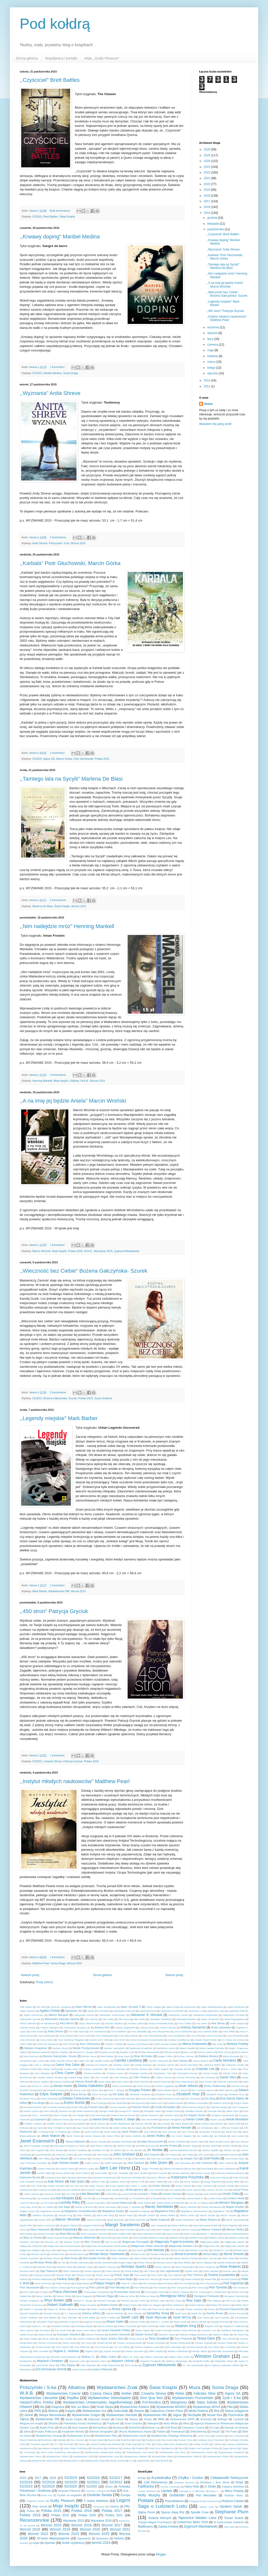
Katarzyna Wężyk (219, 2177)
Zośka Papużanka (110, 2365)
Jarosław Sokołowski (122, 2141)
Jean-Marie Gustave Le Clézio (70, 2145)
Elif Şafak (118, 2094)
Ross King (175, 2309)
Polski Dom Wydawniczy (161, 2448)
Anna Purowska (214, 2035)
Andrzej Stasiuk (167, 2027)
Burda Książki (74, 2419)
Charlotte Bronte (182, 2069)
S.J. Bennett (70, 2313)
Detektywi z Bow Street (214, 2482)
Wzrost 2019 (60, 2529)
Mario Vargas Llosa (166, 2229)
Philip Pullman (63, 2283)
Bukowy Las (152, 2427)
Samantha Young (157, 2313)
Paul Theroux (195, 2274)
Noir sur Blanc (80, 2407)
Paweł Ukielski (192, 2279)
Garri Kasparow (240, 2107)
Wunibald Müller (201, 2361)
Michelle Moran (52, 2258)
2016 (207, 207)
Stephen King (185, 2326)
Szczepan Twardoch (69, 2334)
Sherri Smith (180, 2321)
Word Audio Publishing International (60, 2452)
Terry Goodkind (159, 2338)
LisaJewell (119, 2198)
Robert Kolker (130, 2305)
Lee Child (71, 2194)
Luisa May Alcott (28, 2207)
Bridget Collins (165, 2056)
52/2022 (115, 2482)
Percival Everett (228, 2279)
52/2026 (91, 2486)
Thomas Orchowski (47, 2343)
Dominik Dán (238, 2086)
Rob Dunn (231, 2300)
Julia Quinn (158, 2163)
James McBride (133, 2136)
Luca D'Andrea (27, 2202)
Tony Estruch (62, 2347)
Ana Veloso (218, 2023)
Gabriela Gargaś (219, 2107)
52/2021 (93, 2482)
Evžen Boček (74, 2103)
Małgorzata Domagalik (135, 2241)
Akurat (28, 2415)
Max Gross (111, 2242)
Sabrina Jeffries (91, 2313)
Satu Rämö (203, 2317)
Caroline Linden (121, 2065)
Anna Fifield (229, 2031)
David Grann (122, 2081)
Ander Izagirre (237, 2023)
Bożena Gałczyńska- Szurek (60, 1398)
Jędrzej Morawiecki (174, 2168)
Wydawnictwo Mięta (162, 2456)
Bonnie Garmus (205, 2052)
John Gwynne (152, 2154)
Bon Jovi (188, 2052)
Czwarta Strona (53, 1761)
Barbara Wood (60, 2048)
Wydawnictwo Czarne (63, 2393)
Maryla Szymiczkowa (58, 2237)
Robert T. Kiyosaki (33, 2309)
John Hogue (170, 2154)
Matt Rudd (138, 2237)
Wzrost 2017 (112, 2525)
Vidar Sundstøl (41, 2351)
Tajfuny (24, 2419)
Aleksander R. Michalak (146, 2015)
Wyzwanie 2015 (103, 1251)
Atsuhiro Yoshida (114, 2044)
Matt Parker (122, 2237)
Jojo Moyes (61, 2158)
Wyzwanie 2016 (101, 2520)
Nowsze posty (30, 1975)
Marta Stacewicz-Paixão (149, 2233)
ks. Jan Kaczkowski (193, 2365)
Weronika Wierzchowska (63, 2357)
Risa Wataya (214, 2300)
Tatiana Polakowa (86, 2338)
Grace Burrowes (97, 2115)
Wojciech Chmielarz (50, 2361)
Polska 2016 (81, 2511)
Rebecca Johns (127, 2296)
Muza (194, 2387)
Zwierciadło (120, 2411)
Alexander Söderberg (160, 2019)
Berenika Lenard (107, 2052)
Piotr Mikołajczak (119, 2287)
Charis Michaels (117, 2069)
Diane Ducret (144, 2086)
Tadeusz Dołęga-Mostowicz (193, 2334)
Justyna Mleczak (46, 2168)
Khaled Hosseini (56, 2185)
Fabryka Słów (204, 2393)
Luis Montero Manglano (228, 2202)
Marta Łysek (172, 2233)
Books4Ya (135, 2427)
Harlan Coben (195, 2119)
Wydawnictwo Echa (78, 2435)
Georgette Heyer (152, 2111)
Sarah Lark (129, 2317)
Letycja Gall (192, 2194)
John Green (103, 2154)
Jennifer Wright (230, 2145)
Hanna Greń (101, 2119)
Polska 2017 (112, 2511)
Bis (42, 2407)
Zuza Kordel (131, 2365)
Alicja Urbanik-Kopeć (90, 2023)
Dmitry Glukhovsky (215, 2085)
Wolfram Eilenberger (177, 2361)
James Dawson (93, 2136)
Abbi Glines (26, 2007)
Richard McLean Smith (133, 2300)
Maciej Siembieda (159, 2207)
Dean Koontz (205, 2081)
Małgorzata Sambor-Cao (183, 2245)
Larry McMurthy (156, 2189)
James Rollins (155, 2136)
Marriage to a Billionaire (192, 2491)
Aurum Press (204, 2435)
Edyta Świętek (51, 2094)
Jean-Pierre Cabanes (101, 2145)
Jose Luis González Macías (165, 2158)
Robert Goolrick (88, 2305)
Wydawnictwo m (71, 2460)
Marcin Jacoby (207, 2215)
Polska (30, 2510)
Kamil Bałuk (207, 2168)
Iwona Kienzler (181, 2127)
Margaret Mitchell (91, 2225)
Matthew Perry (196, 2237)
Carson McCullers (188, 2065)
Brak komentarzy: (60, 210)
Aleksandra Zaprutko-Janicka (62, 2019)
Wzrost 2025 (99, 2534)
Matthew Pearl (40, 1963)
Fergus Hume (241, 2103)
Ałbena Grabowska (194, 2044)
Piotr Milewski (141, 2287)
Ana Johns (201, 2023)
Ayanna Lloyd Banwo (138, 2044)
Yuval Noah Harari (45, 2365)
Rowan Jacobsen (194, 2309)
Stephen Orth (212, 2326)
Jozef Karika (211, 2158)
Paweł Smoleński (171, 2279)
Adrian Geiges (153, 2007)
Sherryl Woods (199, 2321)
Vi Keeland (230, 2347)
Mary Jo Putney (32, 2237)
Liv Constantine (137, 2198)
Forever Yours (185, 2440)
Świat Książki (67, 216)
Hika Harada (163, 2123)
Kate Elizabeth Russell (32, 2181)
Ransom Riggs (105, 2296)
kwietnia (213, 356)
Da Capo (214, 2427)
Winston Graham (212, 2356)
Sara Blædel (49, 2317)
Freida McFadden (165, 2107)
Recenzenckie (34, 2520)
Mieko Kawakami (120, 2258)
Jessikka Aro (98, 2150)
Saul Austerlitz (222, 2317)
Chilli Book (170, 2427)
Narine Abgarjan (204, 2262)
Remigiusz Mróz (173, 2296)
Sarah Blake (88, 2317)
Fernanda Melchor (33, 2107)
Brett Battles (51, 216)
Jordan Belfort (139, 2158)
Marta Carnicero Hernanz (93, 2233)
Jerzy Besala (56, 2150)
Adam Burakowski (106, 2007)
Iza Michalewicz (205, 2127)
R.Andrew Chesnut (179, 2292)
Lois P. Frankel (174, 2198)
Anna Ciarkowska (183, 2031)
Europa (125, 2495)
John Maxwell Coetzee (226, 2154)
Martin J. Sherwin (209, 2233)
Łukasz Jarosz (79, 2369)
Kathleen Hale (97, 2181)
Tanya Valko (48, 2338)
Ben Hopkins (62, 2052)
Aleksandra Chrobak (234, 2015)
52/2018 (26, 2482)
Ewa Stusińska (119, 2103)
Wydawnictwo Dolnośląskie (109, 2398)
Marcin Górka (64, 758)
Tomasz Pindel (225, 2343)
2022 (207, 172)
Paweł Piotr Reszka (148, 2279)
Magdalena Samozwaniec (194, 2211)
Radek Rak (25, 2296)
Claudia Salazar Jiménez (50, 2077)
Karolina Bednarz (181, 2173)
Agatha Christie (50, 2010)
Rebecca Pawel (147, 2296)
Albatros (76, 2387)
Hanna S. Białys (124, 2119)
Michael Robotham (160, 2254)
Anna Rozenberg (236, 2035)
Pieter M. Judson (129, 2283)
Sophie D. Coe (38, 2326)
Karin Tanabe (141, 2173)
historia (119, 2538)
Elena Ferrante (100, 2094)
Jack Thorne (187, 2131)
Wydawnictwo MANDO (171, 2407)
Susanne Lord (208, 2330)
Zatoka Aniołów (168, 2526)
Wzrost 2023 (68, 2534)
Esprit (138, 2440)
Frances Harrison (118, 2107)
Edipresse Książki (99, 2419)
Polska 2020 (87, 2515)
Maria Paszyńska (66, 2229)
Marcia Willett (167, 2215)
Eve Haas (54, 2103)
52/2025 (70, 2486)
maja (210, 350)
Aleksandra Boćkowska (205, 2015)
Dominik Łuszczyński (58, 2090)
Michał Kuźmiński (186, 2254)
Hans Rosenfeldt (149, 2119)
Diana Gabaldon (91, 2086)
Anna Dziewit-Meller (207, 2031)
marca (211, 362)
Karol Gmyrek (159, 2173)
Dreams (139, 2411)
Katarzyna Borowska (77, 2177)
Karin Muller (101, 2173)
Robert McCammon (220, 2305)
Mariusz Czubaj (189, 2229)
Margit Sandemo (122, 2224)
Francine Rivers (140, 2107)
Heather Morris (54, 2123)
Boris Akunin (242, 2052)
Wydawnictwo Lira (94, 2411)
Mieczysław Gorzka (94, 2258)
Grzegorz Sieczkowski (222, 2115)
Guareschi (40, 2119)
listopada (213, 223)
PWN (37, 2411)
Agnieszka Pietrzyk (238, 2010)
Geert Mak (48, 2111)
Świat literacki (161, 2460)
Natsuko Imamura (107, 2267)
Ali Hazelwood (47, 2023)
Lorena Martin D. (195, 2198)
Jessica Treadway (77, 2150)
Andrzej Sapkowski (125, 2027)
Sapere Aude (206, 2506)
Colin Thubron (141, 2077)
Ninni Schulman (207, 2267)
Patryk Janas (103, 2275)
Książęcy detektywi (233, 2486)
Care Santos (180, 2060)
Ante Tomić (119, 2039)
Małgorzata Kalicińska (31, 2246)
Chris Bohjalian (42, 2073)
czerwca (213, 344)
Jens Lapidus (37, 2150)
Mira (216, 2411)
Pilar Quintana (150, 2283)
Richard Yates (157, 2300)
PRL (127, 2506)
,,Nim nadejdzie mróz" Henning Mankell (67, 926)
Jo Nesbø (155, 2150)
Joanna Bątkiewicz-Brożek (183, 2150)
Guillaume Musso (60, 2119)
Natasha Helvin (65, 2267)
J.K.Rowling (60, 2131)
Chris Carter (64, 2073)
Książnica (57, 2407)
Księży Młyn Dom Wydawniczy (172, 2444)
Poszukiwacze (174, 2501)
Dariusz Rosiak (84, 2081)
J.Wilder (75, 2131)
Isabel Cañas (120, 2127)
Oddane (74, 1080)
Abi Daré (41, 2007)
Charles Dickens (139, 2069)
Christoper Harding (138, 2073)
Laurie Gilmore (31, 2194)
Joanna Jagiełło (210, 2150)
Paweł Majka (125, 2279)
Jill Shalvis (115, 2150)
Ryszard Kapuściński (231, 2309)
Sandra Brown (215, 2313)
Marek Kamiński (137, 2219)
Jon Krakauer (80, 2158)
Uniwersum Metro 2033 (192, 2522)
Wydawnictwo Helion (31, 2456)
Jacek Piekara (129, 2131)
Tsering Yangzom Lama (147, 2347)
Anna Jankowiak (46, 2035)
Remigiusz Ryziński (234, 2296)
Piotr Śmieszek (240, 2287)
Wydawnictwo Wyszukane (45, 2460)
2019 (207, 189)
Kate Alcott (239, 2177)
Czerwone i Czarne (193, 2427)
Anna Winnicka (28, 2039)
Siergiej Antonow (220, 2321)
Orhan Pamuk (112, 2271)
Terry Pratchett (183, 2338)
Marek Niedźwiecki (185, 2219)
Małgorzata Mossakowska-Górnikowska (106, 2246)
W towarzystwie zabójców (229, 2522)
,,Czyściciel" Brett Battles (50, 80)
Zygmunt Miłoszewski (159, 2365)
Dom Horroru (77, 2440)
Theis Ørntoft (228, 2338)
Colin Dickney (121, 2077)
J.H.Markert (44, 2131)
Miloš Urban (228, 2258)
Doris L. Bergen (116, 2090)
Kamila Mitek (44, 2173)
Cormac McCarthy (185, 2077)
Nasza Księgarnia (236, 2411)
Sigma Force (146, 2512)
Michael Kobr (58, 2254)
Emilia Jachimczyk (105, 2098)
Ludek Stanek (144, 2202)
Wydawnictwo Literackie (39, 2398)
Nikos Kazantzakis (184, 2267)
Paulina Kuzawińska (221, 2275)
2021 (207, 178)
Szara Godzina (103, 1398)
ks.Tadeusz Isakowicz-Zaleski (224, 2365)
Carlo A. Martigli (42, 2065)
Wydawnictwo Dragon (86, 2415)
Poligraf (140, 2448)
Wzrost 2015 (78, 543)
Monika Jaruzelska (103, 2262)
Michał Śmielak (234, 2254)
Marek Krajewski (160, 2219)
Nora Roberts (230, 2267)
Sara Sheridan (69, 2317)
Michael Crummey (198, 2250)
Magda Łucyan (27, 2211)
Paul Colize (157, 2275)
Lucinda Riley (69, 2202)
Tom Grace (86, 2343)
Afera (186, 2423)
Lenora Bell (127, 2194)
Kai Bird (192, 2168)
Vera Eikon (214, 2347)
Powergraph (178, 2431)
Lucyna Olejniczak (121, 2202)
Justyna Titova (66, 2168)
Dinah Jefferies (188, 2086)
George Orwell (106, 2111)
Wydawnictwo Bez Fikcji (172, 2452)
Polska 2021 (114, 2515)
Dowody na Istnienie (236, 2427)
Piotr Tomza (198, 2287)
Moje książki (61, 1080)
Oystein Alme (191, 2271)
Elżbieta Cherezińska (76, 2098)
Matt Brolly (106, 2237)
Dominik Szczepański (31, 2090)
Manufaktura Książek (48, 2448)
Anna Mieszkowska (153, 2035)
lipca (210, 339)
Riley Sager (193, 2300)
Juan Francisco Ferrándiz (33, 2163)
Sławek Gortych (144, 2334)
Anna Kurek (84, 2035)
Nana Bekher (184, 2262)
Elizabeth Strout (28, 2098)
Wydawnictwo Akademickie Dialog (103, 2452)
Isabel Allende (101, 2127)
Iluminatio (68, 2444)
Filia (230, 2407)
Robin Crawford (99, 2309)
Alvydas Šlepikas (114, 2023)
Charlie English (161, 2069)
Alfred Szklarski (28, 2023)
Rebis (179, 2393)
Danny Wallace (41, 2081)
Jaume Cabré (197, 2141)
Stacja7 (215, 2431)
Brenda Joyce (89, 2056)
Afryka (109, 2486)
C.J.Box (40, 2060)
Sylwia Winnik (45, 2334)
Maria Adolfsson (179, 2225)
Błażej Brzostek (231, 2056)
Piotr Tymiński (218, 2287)
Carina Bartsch (200, 2060)
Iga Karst (38, 2127)
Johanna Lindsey (65, 2154)
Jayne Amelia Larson (219, 2141)
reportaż (49, 2543)
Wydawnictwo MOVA (206, 2407)
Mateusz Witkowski (84, 2237)
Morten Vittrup (144, 2262)
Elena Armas (79, 2094)
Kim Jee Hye (77, 2185)
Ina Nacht (67, 2127)
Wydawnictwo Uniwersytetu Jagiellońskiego (98, 2402)
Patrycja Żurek (83, 2275)
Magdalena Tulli (220, 2211)
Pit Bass (43, 2292)
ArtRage (222, 2419)
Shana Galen (115, 2321)
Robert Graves (109, 2304)
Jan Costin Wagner (181, 2136)
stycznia (213, 373)
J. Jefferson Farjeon (228, 2127)
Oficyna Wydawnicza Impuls (135, 2431)
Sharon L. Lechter (159, 2321)
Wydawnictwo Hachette (121, 2415)
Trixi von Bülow (122, 2347)
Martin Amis (189, 2233)
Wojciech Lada (77, 2361)
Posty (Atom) (44, 1982)
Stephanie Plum (231, 2511)
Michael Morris (77, 2254)
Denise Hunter (62, 2086)
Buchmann (47, 2440)
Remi (181, 2448)
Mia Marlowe (156, 2250)
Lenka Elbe (111, 2194)
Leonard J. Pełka (148, 2193)
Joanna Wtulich (43, 2154)
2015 (207, 213)
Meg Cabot (51, 2250)
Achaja (142, 2477)
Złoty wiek (229, 2526)
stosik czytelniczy (73, 2543)
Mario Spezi (145, 2229)
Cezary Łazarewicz (93, 2069)
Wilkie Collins (108, 2356)
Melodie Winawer (96, 2250)
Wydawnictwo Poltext (218, 2456)
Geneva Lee (65, 2111)
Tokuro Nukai (69, 2343)
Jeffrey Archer (124, 2145)
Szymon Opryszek (119, 2334)
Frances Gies (96, 2107)
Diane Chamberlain (122, 2086)
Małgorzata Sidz (211, 2246)
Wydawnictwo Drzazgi (49, 2435)
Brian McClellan (143, 2056)
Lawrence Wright (52, 2194)
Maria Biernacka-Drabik (205, 2225)
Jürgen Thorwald (150, 2168)
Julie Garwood (204, 2162)
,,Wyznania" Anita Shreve (50, 393)
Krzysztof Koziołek (46, 2189)
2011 (207, 386)
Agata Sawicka (27, 2010)
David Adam (104, 2081)
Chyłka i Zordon (190, 2478)
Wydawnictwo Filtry (106, 2435)
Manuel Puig (65, 2215)
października (216, 229)
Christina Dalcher (92, 2073)
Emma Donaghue (149, 2098)
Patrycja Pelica (63, 2275)
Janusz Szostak (98, 2141)
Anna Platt (196, 2035)
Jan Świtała (220, 2136)
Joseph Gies (191, 2158)
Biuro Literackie (236, 2435)
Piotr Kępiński (77, 2287)
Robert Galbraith (60, 2305)
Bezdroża (118, 2427)
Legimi (123, 2500)
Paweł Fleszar (106, 2279)
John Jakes (187, 2154)
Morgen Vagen (125, 2262)
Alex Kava (124, 2019)
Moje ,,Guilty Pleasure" (101, 58)
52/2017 (115, 2478)
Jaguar (177, 2415)
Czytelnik (238, 2419)
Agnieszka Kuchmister (172, 2010)
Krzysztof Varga (93, 2189)
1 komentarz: (58, 366)
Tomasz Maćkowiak (180, 2343)
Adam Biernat (83, 2006)
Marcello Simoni (146, 2215)
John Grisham (124, 2154)
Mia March (137, 2250)
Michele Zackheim (29, 2258)
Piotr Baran (168, 2283)
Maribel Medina (53, 373)
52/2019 (48, 2482)
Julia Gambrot (135, 2162)
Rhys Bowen (54, 2300)
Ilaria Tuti (52, 2127)
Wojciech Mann (98, 2361)
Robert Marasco (197, 2305)
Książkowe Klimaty (73, 2431)
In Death (210, 2486)
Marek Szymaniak (235, 2219)
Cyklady (62, 2440)
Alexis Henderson (210, 2019)
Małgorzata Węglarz (30, 2250)
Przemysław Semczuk (127, 2291)
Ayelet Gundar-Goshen (165, 2044)
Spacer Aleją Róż (172, 2512)
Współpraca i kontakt (61, 58)
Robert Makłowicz (175, 2305)
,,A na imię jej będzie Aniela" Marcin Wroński (73, 1101)
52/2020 (71, 2482)
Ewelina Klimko (175, 2103)
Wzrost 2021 (120, 2529)
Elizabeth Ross (236, 2094)
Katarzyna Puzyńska (187, 2177)
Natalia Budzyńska (227, 2262)
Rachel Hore (238, 2292)
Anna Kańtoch (66, 2035)
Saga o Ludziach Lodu (162, 2506)
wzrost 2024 (101, 2543)
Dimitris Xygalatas (164, 2086)
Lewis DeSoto (210, 2194)
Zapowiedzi (84, 2538)
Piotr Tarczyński (179, 2287)
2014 (207, 380)
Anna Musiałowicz (176, 2035)
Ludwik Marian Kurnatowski (170, 2202)
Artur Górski (69, 2044)
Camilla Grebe (101, 2060)
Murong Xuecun (164, 2262)
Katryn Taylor (156, 2181)
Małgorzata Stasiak (234, 2246)
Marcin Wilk (44, 2219)
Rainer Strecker (44, 2296)
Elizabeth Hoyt (188, 2094)
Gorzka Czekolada (170, 2486)
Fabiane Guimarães (198, 2103)
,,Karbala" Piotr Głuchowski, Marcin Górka (70, 563)
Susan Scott (161, 2330)
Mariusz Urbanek (211, 2229)
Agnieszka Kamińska (98, 2010)
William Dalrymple (154, 2357)
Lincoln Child (230, 2194)
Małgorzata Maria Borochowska (64, 2246)
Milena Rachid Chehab (185, 2258)
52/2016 (93, 2478)
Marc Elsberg (84, 2215)
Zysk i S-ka (231, 2398)
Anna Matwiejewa (104, 2035)
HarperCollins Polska (36, 2402)
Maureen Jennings (30, 2242)
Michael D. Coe (221, 2250)
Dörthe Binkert (164, 2090)
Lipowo (166, 2491)
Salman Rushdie (114, 2313)
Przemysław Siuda (155, 2292)
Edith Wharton (226, 2090)
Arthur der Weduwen (47, 2044)
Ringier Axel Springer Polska (203, 2448)
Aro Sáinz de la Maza (233, 2039)
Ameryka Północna (69, 2490)
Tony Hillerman (82, 2347)
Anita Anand (36, 2031)
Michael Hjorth (38, 2254)
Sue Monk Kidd (63, 2330)
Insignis (70, 2411)
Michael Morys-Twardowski (107, 2254)
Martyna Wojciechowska (236, 2233)
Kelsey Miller (233, 2181)
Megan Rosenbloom (71, 2250)
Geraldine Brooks (194, 2111)
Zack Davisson (88, 2365)
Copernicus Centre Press (166, 2411)
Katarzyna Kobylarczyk (104, 2177)
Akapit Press (47, 2427)
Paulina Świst (65, 2279)
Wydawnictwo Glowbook (231, 2452)
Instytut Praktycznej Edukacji (105, 2444)
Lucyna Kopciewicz (96, 2202)
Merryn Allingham (118, 2250)
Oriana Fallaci (131, 2271)
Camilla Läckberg (128, 2060)
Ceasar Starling (50, 2069)
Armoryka (206, 2419)
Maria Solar (89, 2229)
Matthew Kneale (156, 2237)
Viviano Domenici (134, 2351)
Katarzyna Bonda (30, 2177)
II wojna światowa (96, 2501)
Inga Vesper (82, 2127)
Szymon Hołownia (95, 2334)
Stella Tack (165, 2326)
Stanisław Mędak (84, 2326)
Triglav (244, 2448)
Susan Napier (142, 2330)
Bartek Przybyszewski (86, 2048)
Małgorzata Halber (210, 2242)
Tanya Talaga (30, 2338)
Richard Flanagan (106, 2300)
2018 (207, 195)
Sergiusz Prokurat (92, 2321)
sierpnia (212, 333)
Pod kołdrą (55, 23)
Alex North (139, 2019)
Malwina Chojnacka (42, 2215)
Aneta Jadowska (221, 2027)
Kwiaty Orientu (201, 2444)
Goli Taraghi (78, 2115)
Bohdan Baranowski (148, 2052)
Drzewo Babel (96, 2440)
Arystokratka (161, 2478)
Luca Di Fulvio (46, 2202)
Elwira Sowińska (49, 2098)
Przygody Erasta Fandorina (203, 2501)
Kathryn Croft (138, 2181)
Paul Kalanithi (175, 2275)
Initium (81, 2444)
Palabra (161, 2431)
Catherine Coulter (235, 2065)
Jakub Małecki (50, 2136)
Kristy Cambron (204, 2185)
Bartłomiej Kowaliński (141, 2048)
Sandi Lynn (181, 2313)
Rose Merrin (158, 2309)
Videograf (152, 2423)
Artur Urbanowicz (90, 2043)
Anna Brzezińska (161, 2031)
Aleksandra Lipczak (30, 2019)
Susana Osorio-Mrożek (184, 2330)
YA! (131, 2460)
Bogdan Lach (127, 2052)
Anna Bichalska (139, 2031)
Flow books (167, 2440)
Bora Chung (224, 2052)
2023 (207, 167)
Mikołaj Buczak (161, 2258)
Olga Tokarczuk (49, 2271)
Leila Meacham (90, 2194)
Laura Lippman (194, 2189)
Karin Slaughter (120, 2173)
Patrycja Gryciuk (73, 1761)
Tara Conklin (66, 2338)
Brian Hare (123, 2056)
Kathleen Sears (118, 2181)
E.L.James (181, 2090)
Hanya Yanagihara (172, 2119)
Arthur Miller (26, 2044)
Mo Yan (62, 2262)
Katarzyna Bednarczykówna (230, 2173)
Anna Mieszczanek (128, 2035)
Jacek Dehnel (92, 2131)
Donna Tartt (97, 2090)
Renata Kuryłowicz (30, 2300)
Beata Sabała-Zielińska (211, 2048)
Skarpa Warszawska (52, 2415)
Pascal (119, 2419)
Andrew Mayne (28, 2027)
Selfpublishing (198, 2431)
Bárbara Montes (208, 2056)
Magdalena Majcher (139, 2211)
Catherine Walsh (28, 2069)
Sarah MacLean (156, 2317)
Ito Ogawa (137, 2127)
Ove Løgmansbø (169, 2271)
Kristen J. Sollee (139, 2185)
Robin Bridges (78, 2309)
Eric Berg (209, 2098)
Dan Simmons (207, 2077)
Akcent (63, 2427)
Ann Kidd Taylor (76, 2031)
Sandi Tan (196, 2313)
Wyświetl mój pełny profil (215, 424)
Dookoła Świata (99, 2495)
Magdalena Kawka (113, 2211)
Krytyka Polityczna (46, 2431)
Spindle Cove (199, 2512)
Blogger (161, 2554)
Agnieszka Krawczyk (124, 2010)
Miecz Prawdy (234, 2491)
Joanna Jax (229, 2150)
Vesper (148, 2419)
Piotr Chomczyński (209, 2283)
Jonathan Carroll (100, 2158)
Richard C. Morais (83, 2300)
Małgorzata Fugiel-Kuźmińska (174, 2241)
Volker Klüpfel (155, 2351)
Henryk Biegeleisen (120, 2123)
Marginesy (178, 2402)
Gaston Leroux (31, 2111)
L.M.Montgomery (134, 2189)
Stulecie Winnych (160, 2518)
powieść (24, 2543)
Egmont (112, 2440)
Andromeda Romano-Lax (77, 2027)
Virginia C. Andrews (66, 2351)
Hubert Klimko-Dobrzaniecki (208, 2123)
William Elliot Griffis (179, 2357)
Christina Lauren (115, 2073)
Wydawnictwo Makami (135, 2456)
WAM (161, 2419)
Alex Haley (108, 2019)
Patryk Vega (121, 2274)
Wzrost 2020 (90, 2529)
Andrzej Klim (102, 2027)
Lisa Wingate (103, 2198)
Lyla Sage (64, 2206)
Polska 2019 (60, 2515)
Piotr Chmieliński (186, 2283)
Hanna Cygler (81, 2119)
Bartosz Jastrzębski (114, 2048)
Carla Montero (224, 2060)
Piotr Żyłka (29, 2292)
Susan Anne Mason (86, 2330)
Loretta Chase (215, 2198)
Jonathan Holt (120, 2158)
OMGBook (112, 2448)
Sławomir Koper (166, 2334)
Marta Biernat (67, 2233)
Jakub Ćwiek (73, 2136)
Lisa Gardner (43, 2198)
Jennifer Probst (168, 2145)
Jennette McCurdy (145, 2145)
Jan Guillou (203, 2136)
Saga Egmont (230, 2448)
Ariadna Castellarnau (179, 2039)
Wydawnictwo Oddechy (190, 2456)
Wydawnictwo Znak (117, 2387)
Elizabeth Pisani (215, 2094)
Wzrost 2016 (81, 2525)
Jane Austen (237, 2136)
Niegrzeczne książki (31, 2423)
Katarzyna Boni (53, 2177)
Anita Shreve (39, 543)
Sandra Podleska (29, 2317)
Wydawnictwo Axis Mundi (140, 2452)
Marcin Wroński (41, 1251)
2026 (207, 149)
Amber (126, 2393)
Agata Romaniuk (236, 2007)
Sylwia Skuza (27, 2334)
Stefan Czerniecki (127, 2326)
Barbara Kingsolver (35, 2048)
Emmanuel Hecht (171, 2098)
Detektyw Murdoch (184, 2482)
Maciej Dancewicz (107, 2207)
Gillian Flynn (232, 2111)
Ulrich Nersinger (172, 2347)
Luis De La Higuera (199, 2202)
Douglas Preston (140, 2090)
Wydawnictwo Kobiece (134, 2407)
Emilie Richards (127, 2098)
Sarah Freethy (108, 2317)
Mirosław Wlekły (43, 2262)
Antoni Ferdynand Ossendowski (146, 2039)
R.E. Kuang (200, 2292)
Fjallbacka (146, 2486)
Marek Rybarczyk (210, 2219)
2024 (207, 161)
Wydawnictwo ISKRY (57, 2456)
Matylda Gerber (236, 2237)
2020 (207, 184)
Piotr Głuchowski (83, 758)
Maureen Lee (52, 2242)
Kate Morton (56, 2181)
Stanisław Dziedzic (61, 2326)
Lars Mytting (175, 2189)
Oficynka (53, 2423)
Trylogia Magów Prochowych (155, 2522)
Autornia (219, 2435)
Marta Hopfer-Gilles (121, 2233)
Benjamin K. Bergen (83, 2052)
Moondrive (97, 2448)
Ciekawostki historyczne (229, 2478)
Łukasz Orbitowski (102, 2369)
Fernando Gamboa (57, 2107)
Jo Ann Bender (134, 2150)
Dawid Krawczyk (162, 2081)
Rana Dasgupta (83, 2296)
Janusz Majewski (75, 2141)
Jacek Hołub (110, 2131)
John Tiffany (44, 2158)
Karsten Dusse (202, 2173)
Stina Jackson (27, 2330)
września (213, 327)
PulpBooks (113, 2423)
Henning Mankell (42, 1080)
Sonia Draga (70, 373)
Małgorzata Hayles (234, 2242)
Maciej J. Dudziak (130, 2207)
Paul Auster (140, 2275)
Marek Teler (26, 2225)
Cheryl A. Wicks (229, 2069)
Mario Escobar (127, 2229)
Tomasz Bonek (104, 2343)
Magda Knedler (235, 2206)
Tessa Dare (206, 2338)
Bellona (53, 2411)
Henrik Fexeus (97, 2123)
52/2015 (37, 216)
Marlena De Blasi (42, 906)
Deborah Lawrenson (227, 2081)
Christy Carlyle (210, 2073)
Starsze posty (174, 1975)
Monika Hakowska (79, 2262)
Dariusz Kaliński (62, 2081)
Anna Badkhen (118, 2031)
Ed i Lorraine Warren (203, 2090)
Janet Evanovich (37, 2140)
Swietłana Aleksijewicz (232, 2330)
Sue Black (44, 2330)
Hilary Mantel (182, 2123)
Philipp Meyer (82, 2283)
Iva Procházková (157, 2127)
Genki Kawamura (85, 2111)
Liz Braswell (155, 2198)
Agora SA (49, 758)
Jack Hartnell (150, 2131)
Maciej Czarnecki (84, 2207)
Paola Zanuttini (211, 2271)
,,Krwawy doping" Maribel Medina (60, 236)
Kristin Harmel (183, 2185)
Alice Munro (67, 2023)
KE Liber (146, 2444)
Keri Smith (36, 2185)
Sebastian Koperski (68, 2321)
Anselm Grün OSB (99, 2039)
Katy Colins (173, 2181)
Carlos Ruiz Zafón (68, 2065)
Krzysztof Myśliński (71, 2189)
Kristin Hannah (161, 2185)
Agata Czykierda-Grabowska (181, 2007)
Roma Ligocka (121, 2309)
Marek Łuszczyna (46, 2225)
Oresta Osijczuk (92, 2271)
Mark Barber (39, 1591)
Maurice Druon (72, 2242)
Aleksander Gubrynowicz (112, 2015)
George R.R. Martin (129, 2111)
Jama (27, 2431)
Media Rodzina (198, 2411)
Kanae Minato (63, 2173)
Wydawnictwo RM (59, 1591)
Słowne (133, 2419)
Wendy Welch (199, 2351)
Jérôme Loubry (86, 2168)
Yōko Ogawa (67, 2365)
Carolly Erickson (143, 2065)
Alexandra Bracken (186, 2019)
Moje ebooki (39, 2506)
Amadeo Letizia (135, 2023)
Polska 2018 (30, 2515)
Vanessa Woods (194, 2347)
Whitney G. (88, 2356)
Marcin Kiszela (228, 2215)
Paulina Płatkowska (42, 2279)
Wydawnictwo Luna (109, 2456)
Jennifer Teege (190, 2145)
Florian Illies (77, 2107)
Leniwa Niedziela (147, 2491)
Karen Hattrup (82, 2173)
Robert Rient (241, 2305)
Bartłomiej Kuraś (166, 2048)
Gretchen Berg (171, 2115)
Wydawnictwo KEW (83, 2456)
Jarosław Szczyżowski (150, 2141)
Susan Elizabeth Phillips (116, 2330)
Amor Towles (185, 2023)
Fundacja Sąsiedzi (40, 2444)
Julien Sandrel (225, 2163)
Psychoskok (236, 2415)
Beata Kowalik (187, 2048)
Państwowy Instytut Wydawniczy (82, 2423)
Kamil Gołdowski (226, 2168)
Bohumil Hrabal (172, 2052)
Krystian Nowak (225, 2185)
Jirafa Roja (131, 2444)
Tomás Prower (43, 2347)
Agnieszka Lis (195, 2010)
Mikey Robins (141, 2258)
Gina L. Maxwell (40, 2115)
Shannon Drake (137, 2321)
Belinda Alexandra (41, 2052)
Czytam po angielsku (69, 2495)
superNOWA (143, 2460)
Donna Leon (79, 2090)
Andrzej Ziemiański (193, 2027)
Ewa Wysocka (138, 2103)
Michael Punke (138, 2254)
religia (36, 2542)
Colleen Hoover (163, 2077)
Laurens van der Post (217, 2189)
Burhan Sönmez (185, 2056)
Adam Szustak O (130, 2006)
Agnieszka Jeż (73, 2010)
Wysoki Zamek (117, 2460)
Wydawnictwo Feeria (202, 2452)
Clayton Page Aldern (79, 2077)
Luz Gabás (47, 2207)
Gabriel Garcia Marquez (193, 2107)
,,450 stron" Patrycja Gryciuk (54, 1611)
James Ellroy (113, 2136)
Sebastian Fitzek (45, 2321)
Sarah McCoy (182, 2317)
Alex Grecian (91, 2019)
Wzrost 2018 (30, 2529)
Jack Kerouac (169, 2131)
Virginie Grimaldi (112, 2351)
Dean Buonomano (184, 2081)
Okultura (127, 2448)
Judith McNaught (113, 2163)
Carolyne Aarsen (165, 2065)
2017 (207, 201)
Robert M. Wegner (151, 2305)
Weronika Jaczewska (222, 2351)
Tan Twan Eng (240, 2334)
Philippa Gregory (104, 2283)
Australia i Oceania (96, 2490)
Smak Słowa (104, 2407)
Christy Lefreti (230, 2073)
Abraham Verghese (60, 2007)
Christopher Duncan (187, 2073)
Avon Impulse (80, 2427)
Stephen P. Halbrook (234, 2326)
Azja (113, 2490)
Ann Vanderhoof (97, 2031)
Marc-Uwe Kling (105, 2215)
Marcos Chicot (94, 2219)
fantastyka (102, 2538)
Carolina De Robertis (97, 2065)
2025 (207, 155)
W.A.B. (84, 1080)
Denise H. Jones (40, 2086)
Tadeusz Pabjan (220, 2334)
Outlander (177, 2495)
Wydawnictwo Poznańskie (192, 2398)
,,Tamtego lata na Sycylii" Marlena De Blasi (71, 779)
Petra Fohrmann (42, 2283)
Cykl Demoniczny (155, 2482)
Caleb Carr (83, 2060)
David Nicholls (141, 2081)
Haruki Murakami (237, 2119)
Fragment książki (35, 2501)
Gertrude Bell (215, 2111)
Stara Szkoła (206, 2402)
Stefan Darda (148, 2326)
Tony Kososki (102, 2347)
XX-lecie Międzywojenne (53, 2538)
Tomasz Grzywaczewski (129, 2343)
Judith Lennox (92, 2163)
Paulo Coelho (87, 2279)
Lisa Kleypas (64, 2198)
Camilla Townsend (158, 2060)
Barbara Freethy (237, 2044)
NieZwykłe (194, 2415)
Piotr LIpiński (96, 2287)
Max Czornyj (92, 2241)
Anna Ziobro (46, 2039)
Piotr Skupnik (160, 2287)
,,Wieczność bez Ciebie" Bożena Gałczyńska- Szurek (83, 1271)
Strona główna (27, 58)
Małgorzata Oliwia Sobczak (147, 2245)
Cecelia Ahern (70, 2069)
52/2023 (26, 2486)
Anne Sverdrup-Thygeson (71, 2039)
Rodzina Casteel (233, 2501)
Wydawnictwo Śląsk (94, 2460)
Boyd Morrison (31, 2056)
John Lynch (204, 2154)
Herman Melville (143, 2123)
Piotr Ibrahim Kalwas (55, 2287)
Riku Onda (175, 2300)
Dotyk (239, 2482)
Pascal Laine (230, 2271)
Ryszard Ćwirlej (51, 2313)
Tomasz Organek (204, 2343)
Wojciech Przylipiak (150, 2361)
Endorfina (126, 2440)
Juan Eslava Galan (235, 2158)
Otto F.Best (149, 2271)
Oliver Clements (71, 2271)
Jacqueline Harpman (210, 2131)
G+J (56, 2444)
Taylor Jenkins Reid (111, 2338)
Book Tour (47, 2495)
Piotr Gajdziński (233, 2283)
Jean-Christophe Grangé (36, 2145)
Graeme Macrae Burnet (123, 2115)
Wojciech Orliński (122, 2361)
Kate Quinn (77, 2181)
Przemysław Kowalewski (96, 2292)
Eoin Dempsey (192, 2098)
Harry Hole (192, 2486)
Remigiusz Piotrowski (206, 2296)
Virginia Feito (92, 2351)
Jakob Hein (231, 2131)
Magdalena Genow (50, 2211)
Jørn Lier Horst (114, 2167)
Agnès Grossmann (34, 2015)
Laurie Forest (240, 2189)
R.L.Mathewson (218, 2292)
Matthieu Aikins (216, 2237)
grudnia (212, 217)
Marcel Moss (126, 2215)
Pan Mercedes (206, 2495)
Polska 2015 (102, 758)
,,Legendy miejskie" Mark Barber (59, 1418)
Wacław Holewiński (177, 2351)
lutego (211, 367)
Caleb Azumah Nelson (61, 2060)
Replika (73, 2398)
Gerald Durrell (172, 2111)
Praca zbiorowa (65, 2292)
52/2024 (48, 2486)
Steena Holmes (105, 2326)
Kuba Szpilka (112, 2189)
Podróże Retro (233, 2495)
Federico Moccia (221, 2103)
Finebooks (151, 2440)
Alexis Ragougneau (234, 2019)
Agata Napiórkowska (212, 2007)
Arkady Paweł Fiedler (205, 2039)
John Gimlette (85, 2154)
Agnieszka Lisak (215, 2010)
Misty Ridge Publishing (76, 2448)
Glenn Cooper (60, 2115)
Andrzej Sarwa (147, 2027)
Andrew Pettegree (49, 2027)
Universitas (29, 2452)
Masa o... (215, 2491)
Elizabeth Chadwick (140, 2094)
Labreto (218, 2444)
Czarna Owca (101, 2393)
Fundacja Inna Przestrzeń (210, 2440)
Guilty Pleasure (62, 2501)
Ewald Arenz (156, 2103)
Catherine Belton (212, 2065)
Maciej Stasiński (188, 2207)
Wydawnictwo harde (134, 2435)
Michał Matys (211, 2254)
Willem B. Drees (131, 2357)
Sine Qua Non (151, 2398)
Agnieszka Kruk (148, 2010)
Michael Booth (177, 2250)
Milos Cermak (209, 2258)
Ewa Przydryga (99, 2103)
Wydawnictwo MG (155, 2415)
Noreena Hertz (27, 2271)
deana (208, 404)
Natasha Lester (85, 2267)
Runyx (211, 2309)
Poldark (146, 2500)
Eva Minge (38, 2102)
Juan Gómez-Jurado (65, 2163)
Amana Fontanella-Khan (161, 2023)
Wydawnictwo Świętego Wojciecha (171, 2435)
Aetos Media (170, 2423)
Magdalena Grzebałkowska (81, 2211)
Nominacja (98, 2506)
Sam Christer (135, 2313)
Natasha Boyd (44, 2267)
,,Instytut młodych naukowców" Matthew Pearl (75, 1781)
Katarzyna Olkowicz (156, 2177)
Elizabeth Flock (163, 2094)
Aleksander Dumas (84, 2015)
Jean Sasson (241, 2141)
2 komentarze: (58, 537)
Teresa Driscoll (136, 2338)
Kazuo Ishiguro (192, 2181)
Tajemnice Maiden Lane (197, 2518)
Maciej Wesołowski (211, 2207)
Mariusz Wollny (235, 2229)
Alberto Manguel (58, 2014)
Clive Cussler (102, 2077)
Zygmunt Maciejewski (126, 1251)
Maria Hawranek (40, 2229)
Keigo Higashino (213, 2181)
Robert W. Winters (57, 2309)
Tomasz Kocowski (155, 2343)
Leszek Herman (172, 2193)
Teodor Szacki (233, 2518)
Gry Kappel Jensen (194, 2115)
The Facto (231, 2431)
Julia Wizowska (182, 2163)
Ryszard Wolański (29, 2313)
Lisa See (86, 2198)
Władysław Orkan (224, 2361)
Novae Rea (214, 2415)
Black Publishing (28, 2440)
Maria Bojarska (230, 2225)
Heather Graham (33, 2123)
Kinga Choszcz (97, 2185)
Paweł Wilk (210, 2279)
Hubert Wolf (234, 2123)
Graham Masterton (149, 2115)
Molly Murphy (149, 2495)
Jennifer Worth (210, 2145)
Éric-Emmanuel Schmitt (51, 2369)
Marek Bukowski (115, 2219)
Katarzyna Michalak (131, 2177)
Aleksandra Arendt (178, 2015)
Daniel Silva (228, 2077)
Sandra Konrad (236, 2313)
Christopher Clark (162, 2073)
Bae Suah (217, 2044)
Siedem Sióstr (231, 2506)
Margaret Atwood (69, 2225)
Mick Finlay (71, 2258)
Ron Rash (142, 2309)
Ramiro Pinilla (64, 2296)
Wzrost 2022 (38, 2534)
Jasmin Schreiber (177, 2141)
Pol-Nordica (151, 2402)
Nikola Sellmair (162, 2267)
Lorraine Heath (235, 2198)
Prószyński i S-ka (59, 543)
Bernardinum (100, 2427)
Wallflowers (145, 2526)
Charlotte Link (205, 2069)
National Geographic (101, 2431)
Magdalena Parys (165, 2211)
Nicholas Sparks (133, 2267)
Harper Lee (216, 2119)
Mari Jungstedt (159, 2225)
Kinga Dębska (117, 2185)
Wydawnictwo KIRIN (182, 2419)
